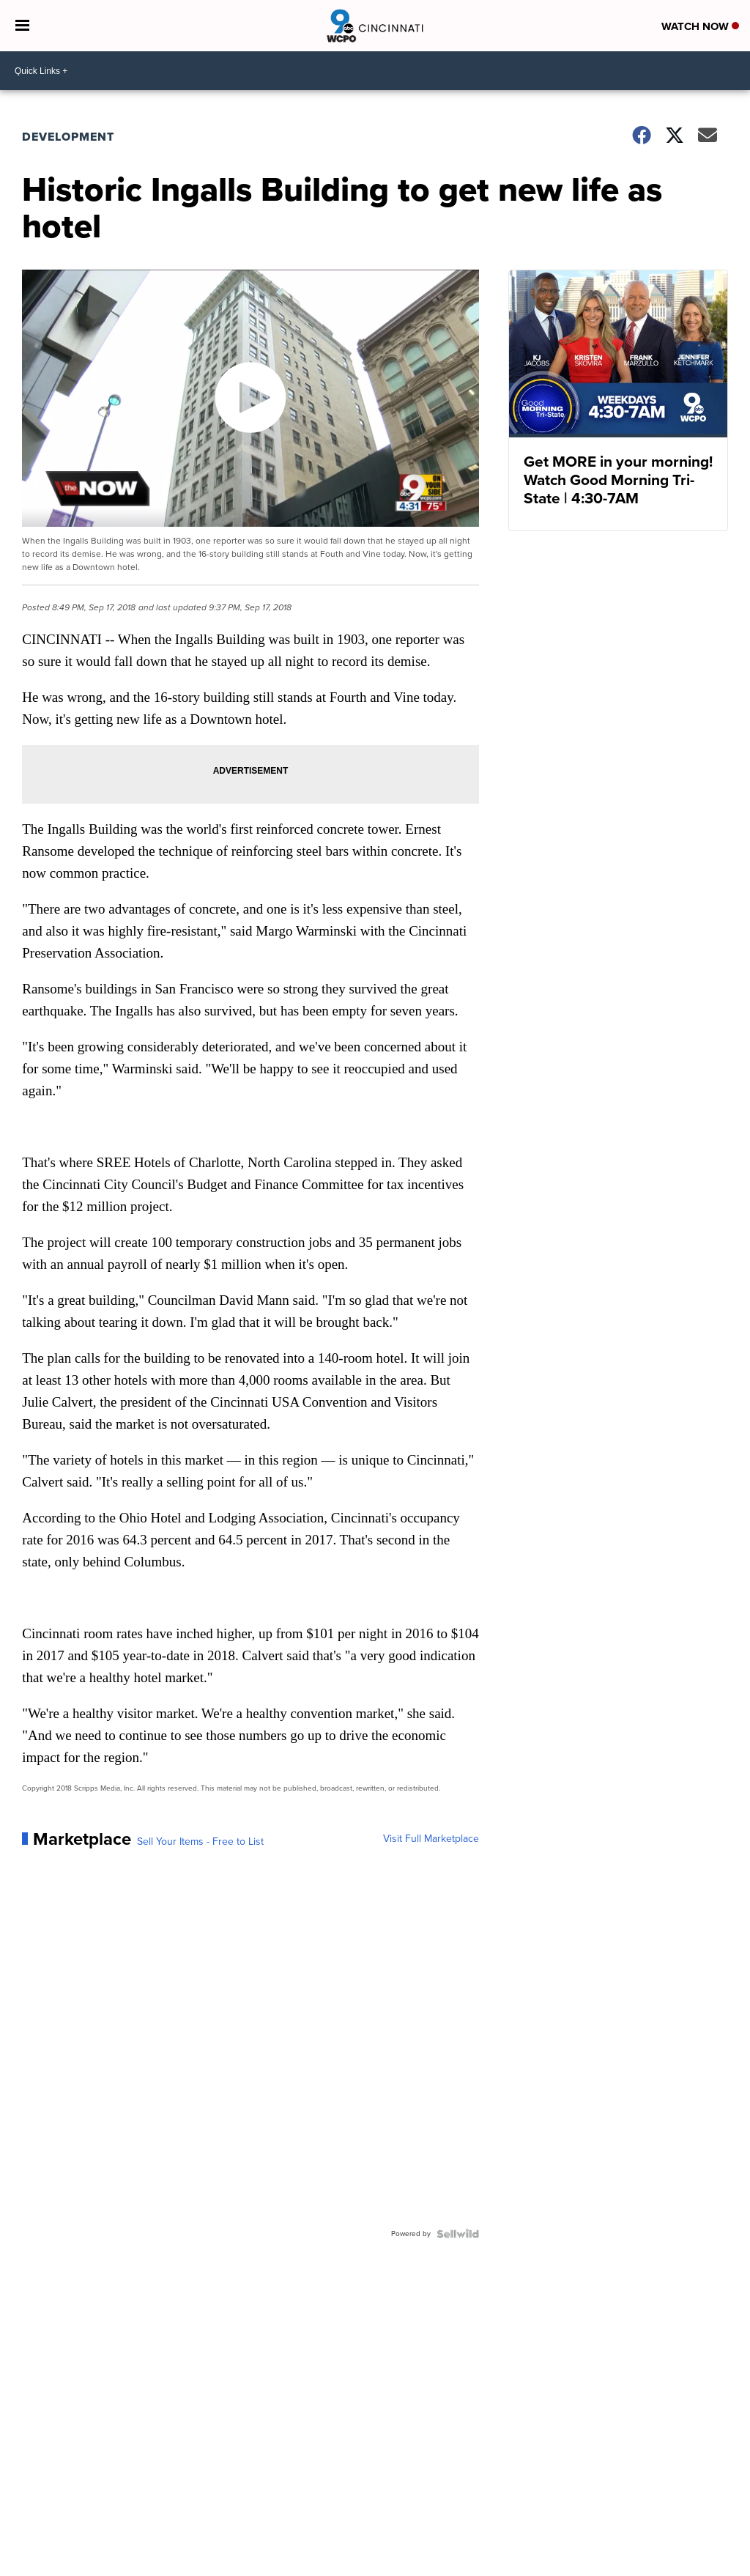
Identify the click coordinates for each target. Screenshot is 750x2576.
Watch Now (700, 26)
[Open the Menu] (22, 25)
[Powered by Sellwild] (458, 2234)
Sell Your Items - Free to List (200, 1842)
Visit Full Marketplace (431, 1839)
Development (68, 136)
